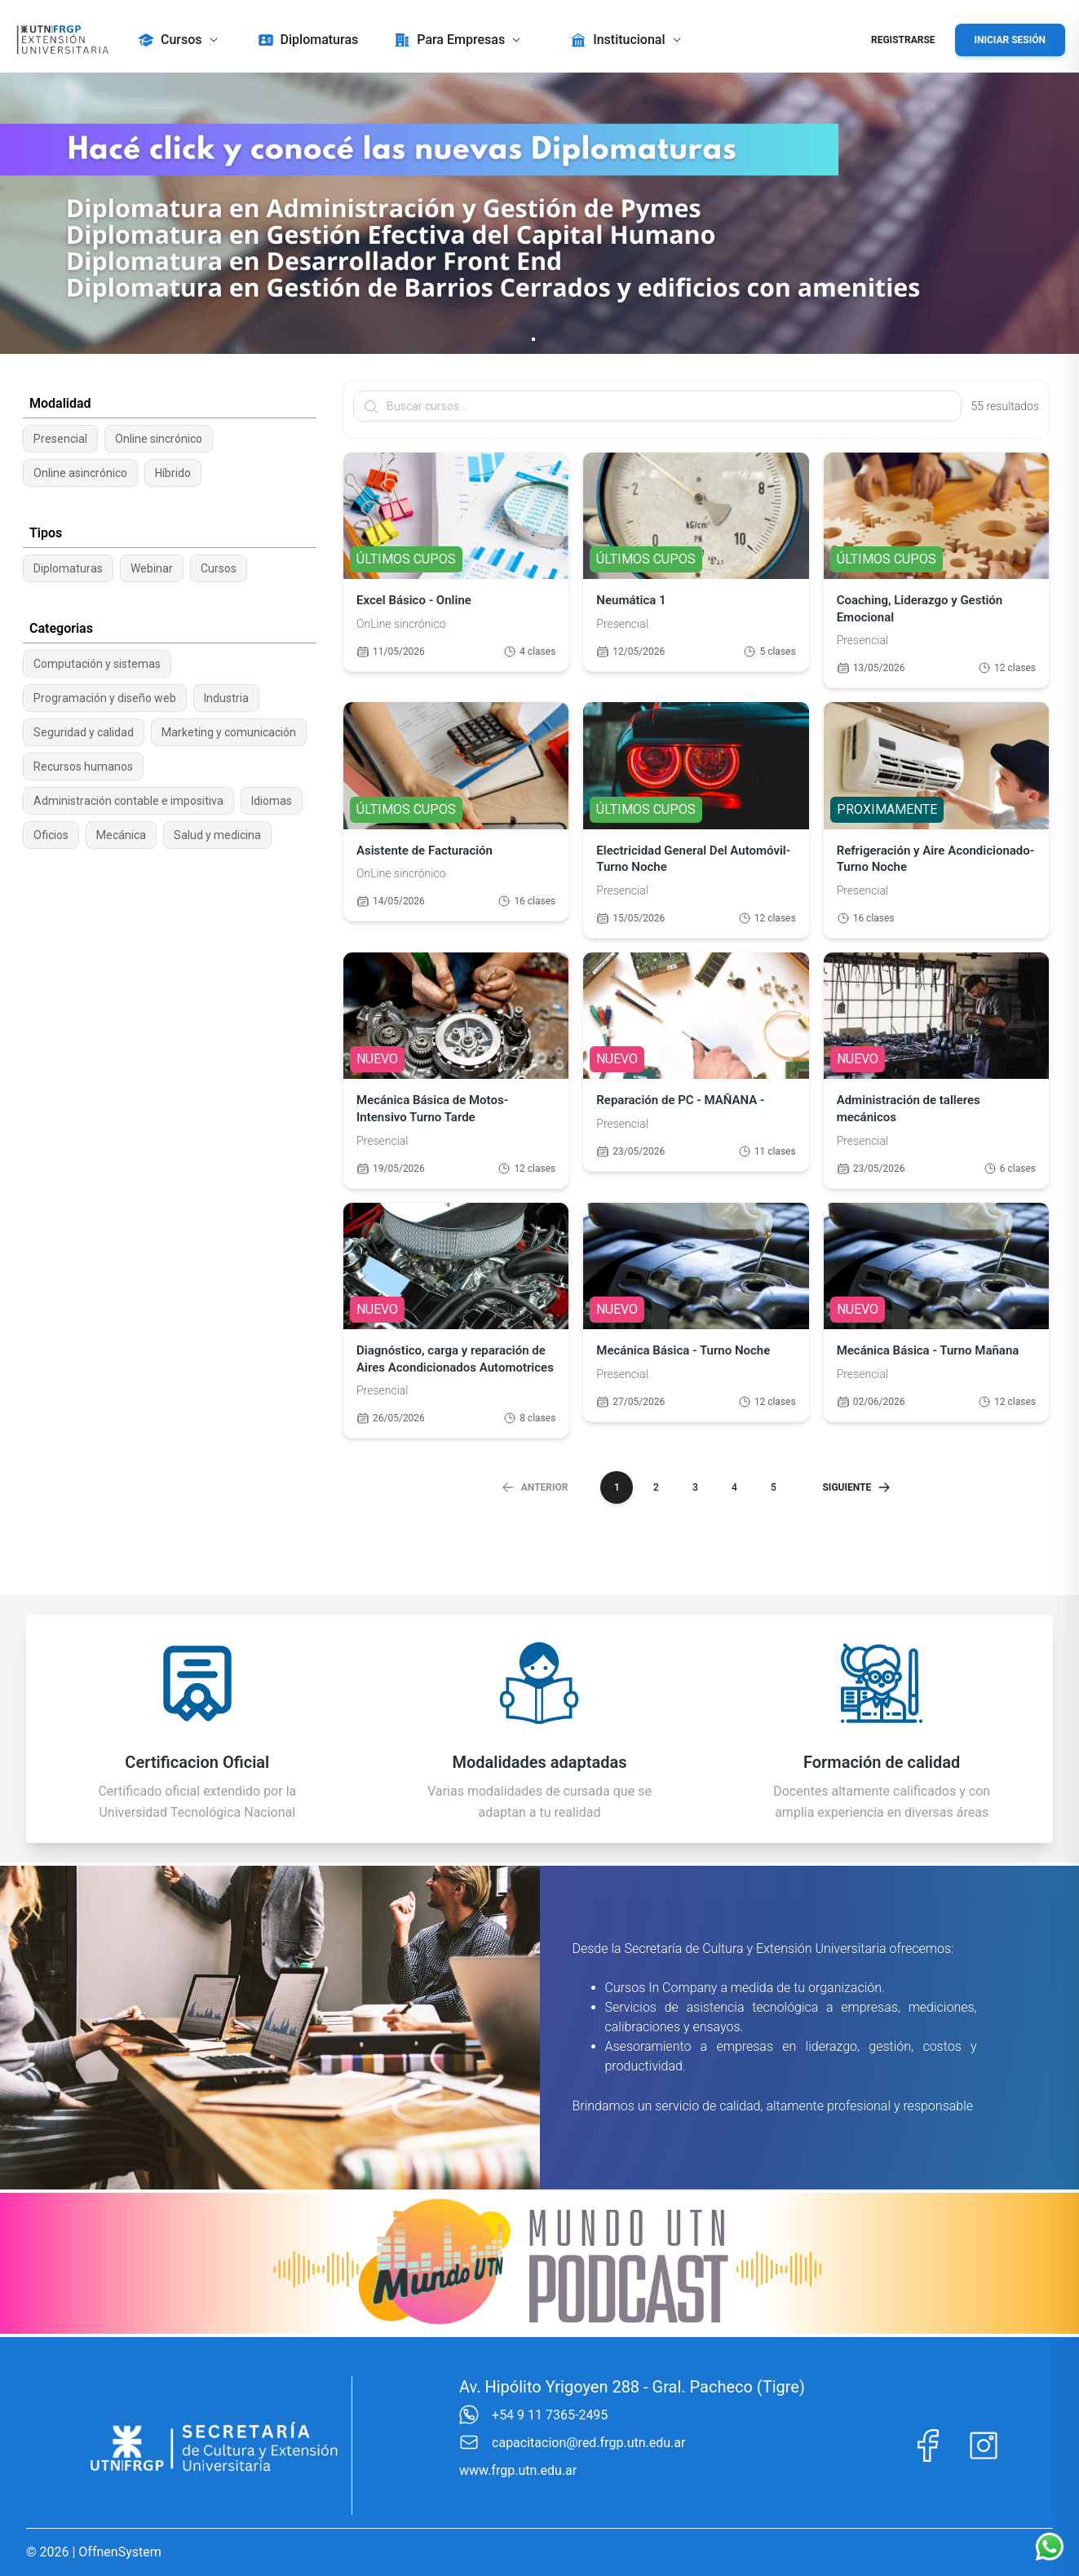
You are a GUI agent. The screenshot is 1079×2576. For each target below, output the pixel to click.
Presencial (60, 438)
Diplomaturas (68, 568)
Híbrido (173, 472)
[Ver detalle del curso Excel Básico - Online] (456, 570)
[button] (180, 40)
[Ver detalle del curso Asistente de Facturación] (456, 820)
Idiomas (271, 800)
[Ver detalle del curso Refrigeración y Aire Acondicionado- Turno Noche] (936, 820)
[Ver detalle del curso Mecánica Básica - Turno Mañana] (936, 1320)
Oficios (51, 835)
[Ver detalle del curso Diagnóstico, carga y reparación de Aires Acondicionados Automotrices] (456, 1320)
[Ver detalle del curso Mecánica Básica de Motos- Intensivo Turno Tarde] (456, 1070)
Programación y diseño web (104, 698)
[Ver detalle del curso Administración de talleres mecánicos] (936, 1070)
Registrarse (903, 40)
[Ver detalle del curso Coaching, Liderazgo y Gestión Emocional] (936, 570)
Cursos (219, 568)
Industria (226, 698)
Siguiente (856, 1487)
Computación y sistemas (97, 663)
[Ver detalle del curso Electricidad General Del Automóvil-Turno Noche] (695, 820)
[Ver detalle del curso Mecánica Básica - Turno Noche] (695, 1320)
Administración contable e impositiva (128, 800)
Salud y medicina (217, 835)
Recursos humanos (83, 766)
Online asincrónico (80, 472)
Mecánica (121, 835)
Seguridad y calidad (83, 732)
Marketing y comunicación (228, 732)
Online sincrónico (158, 438)
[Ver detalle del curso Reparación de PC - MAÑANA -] (695, 1070)
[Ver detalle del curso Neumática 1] (695, 570)
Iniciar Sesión (1010, 40)
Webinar (151, 568)
